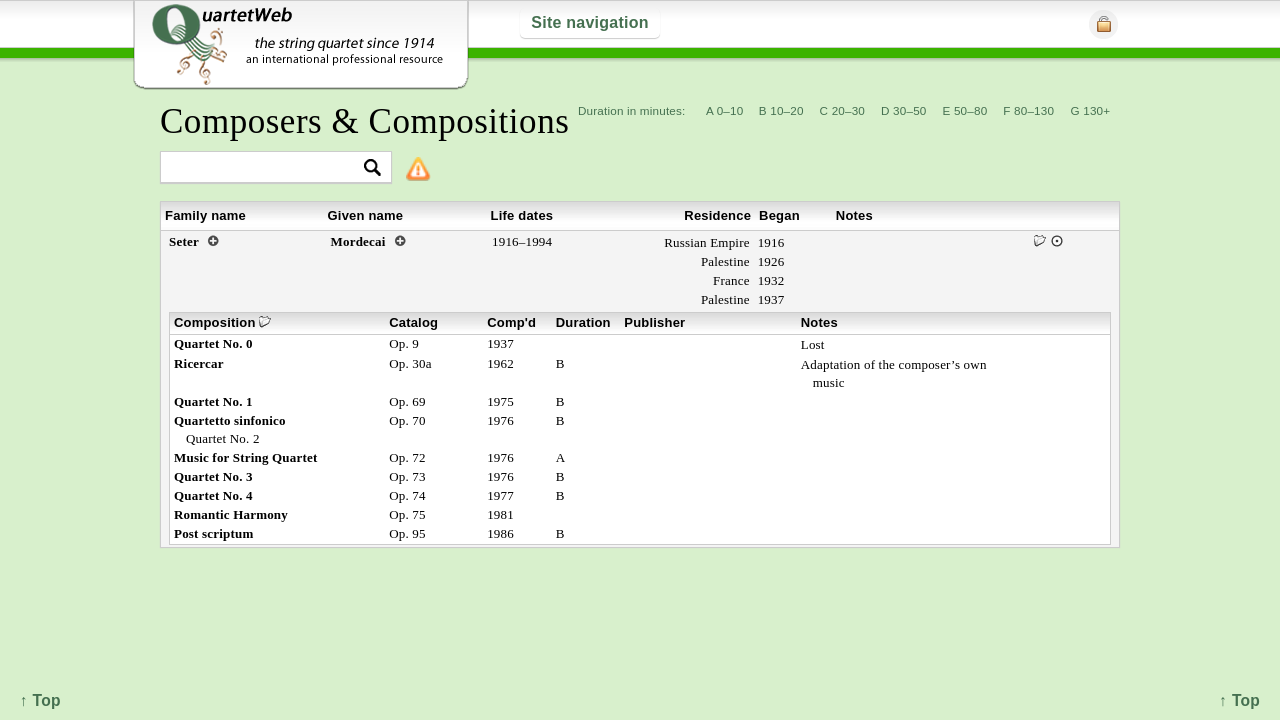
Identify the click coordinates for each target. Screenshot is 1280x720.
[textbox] (267, 168)
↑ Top (1239, 700)
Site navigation (589, 22)
